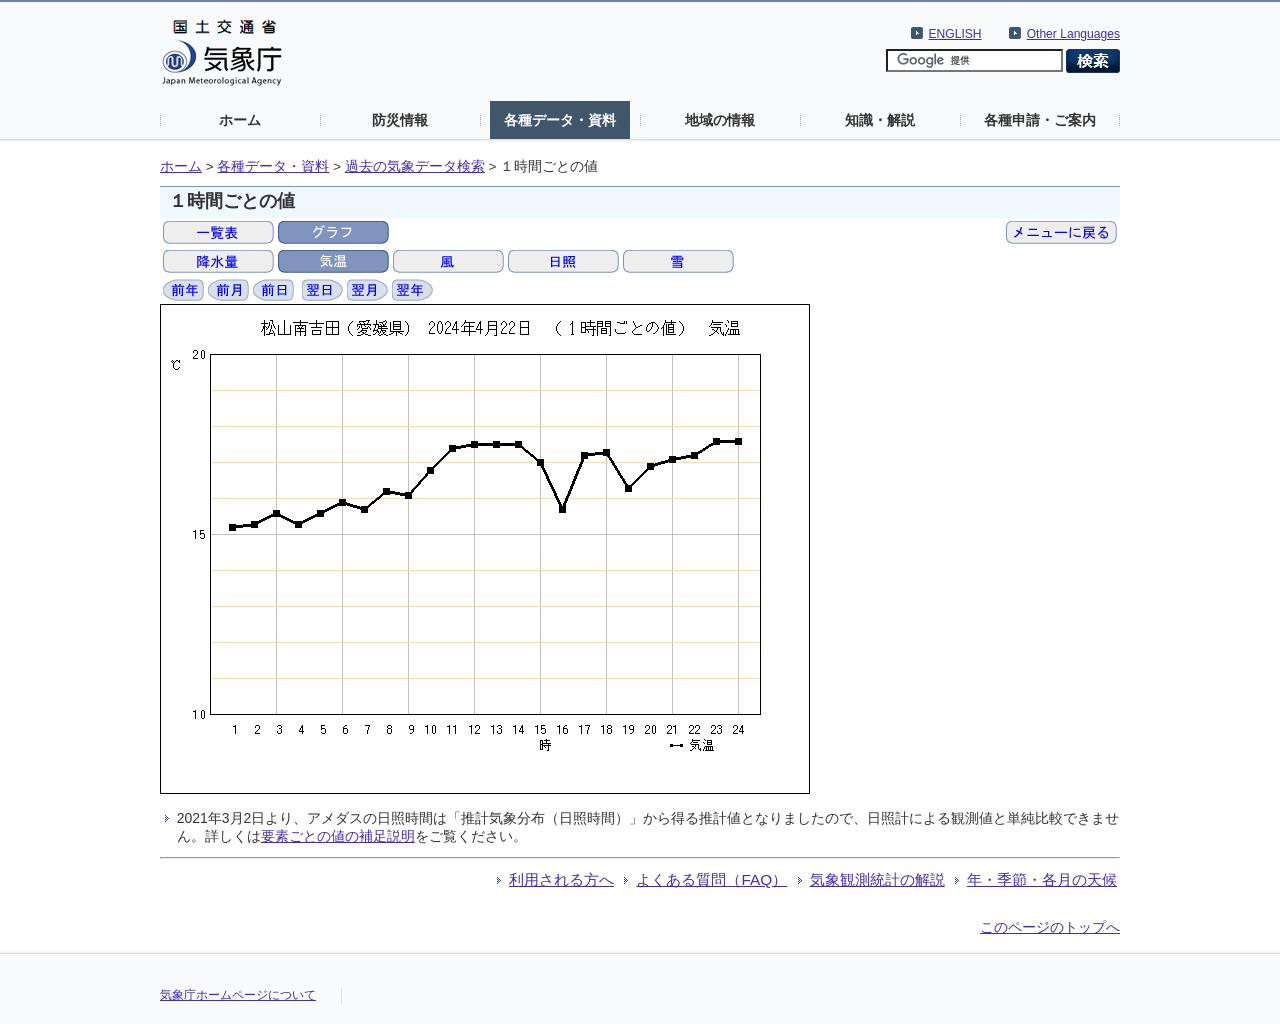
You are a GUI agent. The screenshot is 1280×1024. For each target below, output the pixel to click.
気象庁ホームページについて (238, 995)
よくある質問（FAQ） (711, 879)
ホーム (240, 120)
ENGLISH (955, 34)
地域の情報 (720, 120)
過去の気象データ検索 (415, 166)
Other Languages (1073, 34)
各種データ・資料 (560, 120)
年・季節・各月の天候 (1042, 879)
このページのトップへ (1050, 927)
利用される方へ (561, 879)
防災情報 (400, 120)
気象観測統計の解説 (877, 879)
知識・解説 (880, 120)
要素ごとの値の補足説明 (338, 836)
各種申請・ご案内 (1040, 120)
